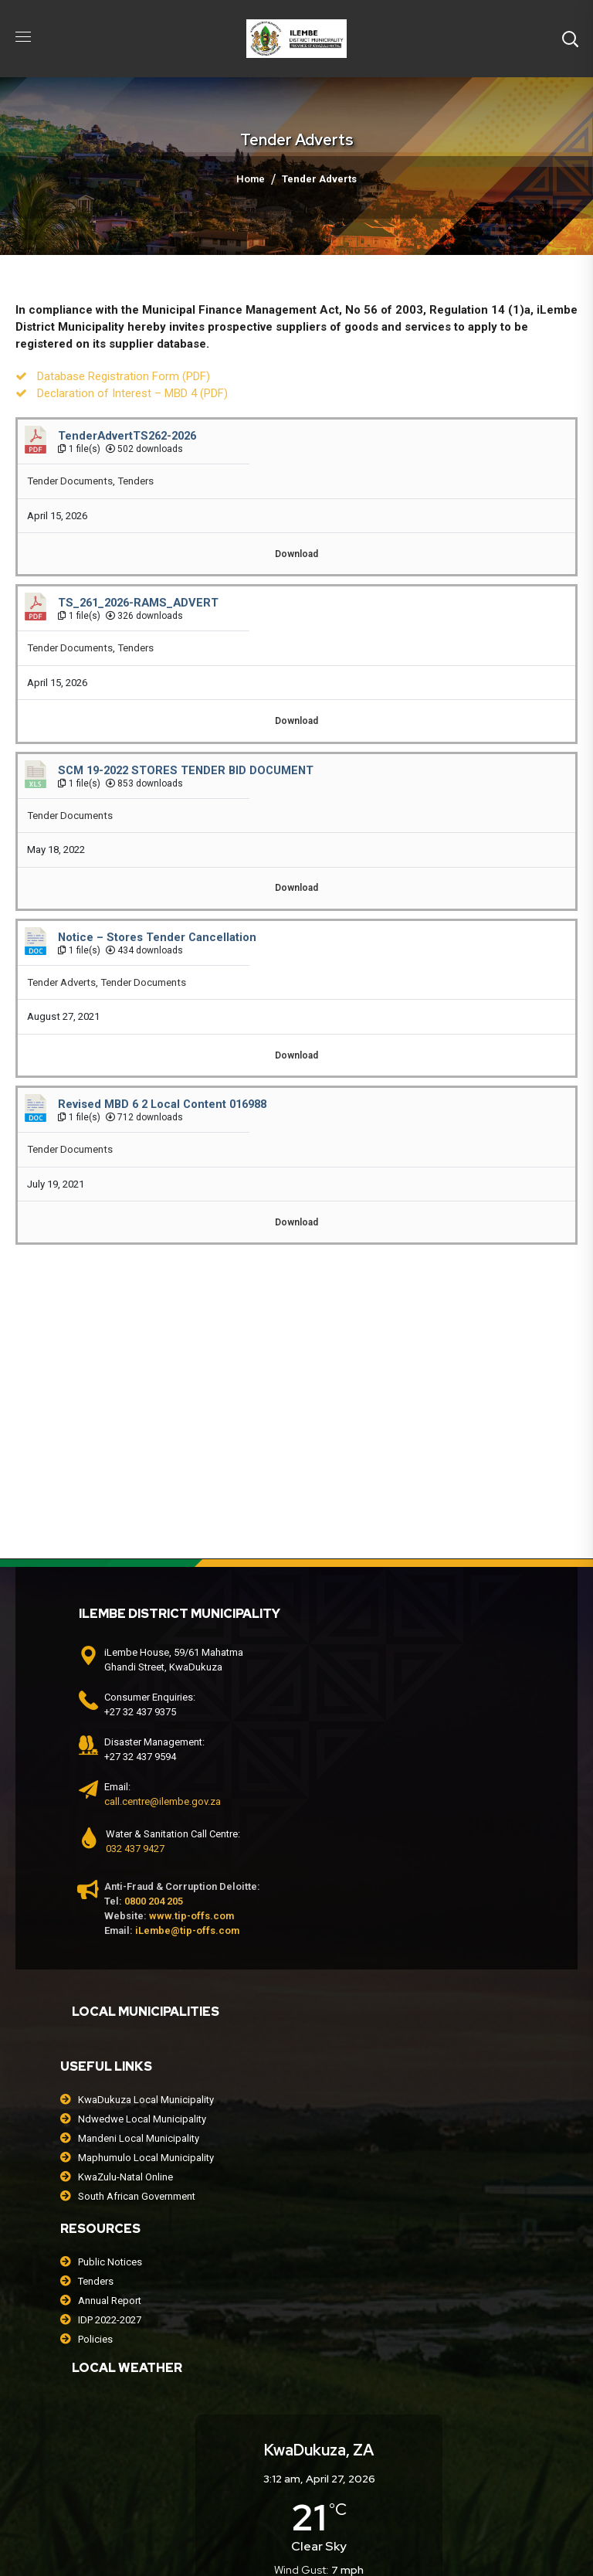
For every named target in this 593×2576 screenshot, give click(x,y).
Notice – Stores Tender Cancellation (157, 937)
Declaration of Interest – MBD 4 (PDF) (132, 393)
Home (250, 179)
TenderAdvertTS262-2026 (127, 436)
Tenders (135, 481)
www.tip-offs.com (191, 1916)
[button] (570, 38)
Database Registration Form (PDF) (123, 376)
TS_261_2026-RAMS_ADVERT (138, 603)
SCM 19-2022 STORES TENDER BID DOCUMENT (185, 770)
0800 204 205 (153, 1901)
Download (296, 554)
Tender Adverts (61, 982)
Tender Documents (70, 481)
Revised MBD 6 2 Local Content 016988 (162, 1104)
